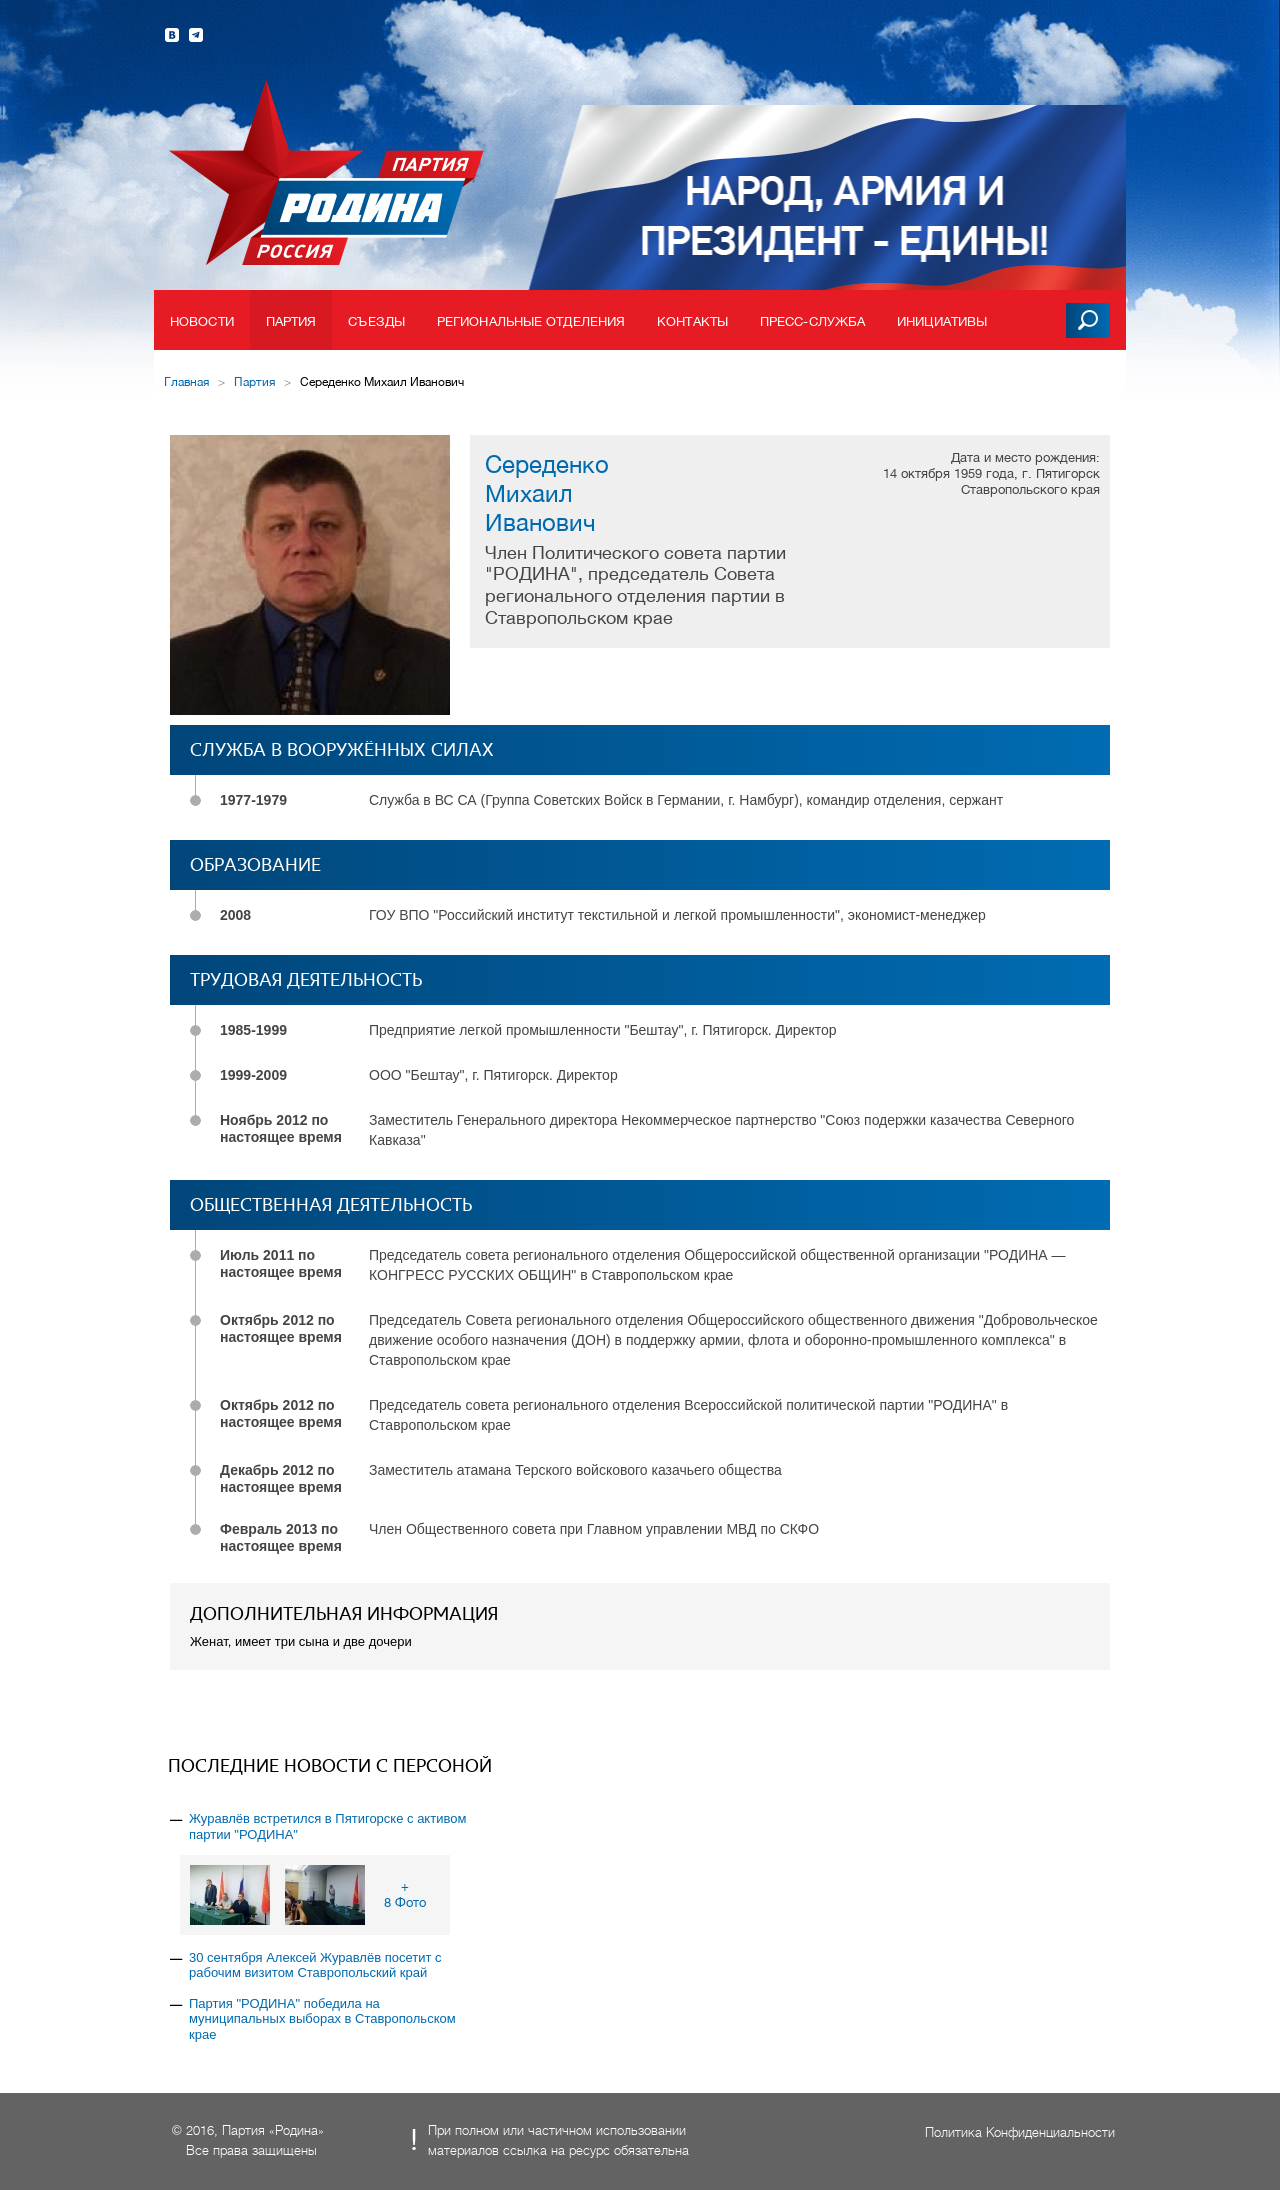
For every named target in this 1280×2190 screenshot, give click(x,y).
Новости (202, 321)
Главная (186, 382)
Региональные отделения (531, 321)
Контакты (692, 321)
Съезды (376, 321)
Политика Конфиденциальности (1020, 2132)
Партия (291, 321)
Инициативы (942, 321)
